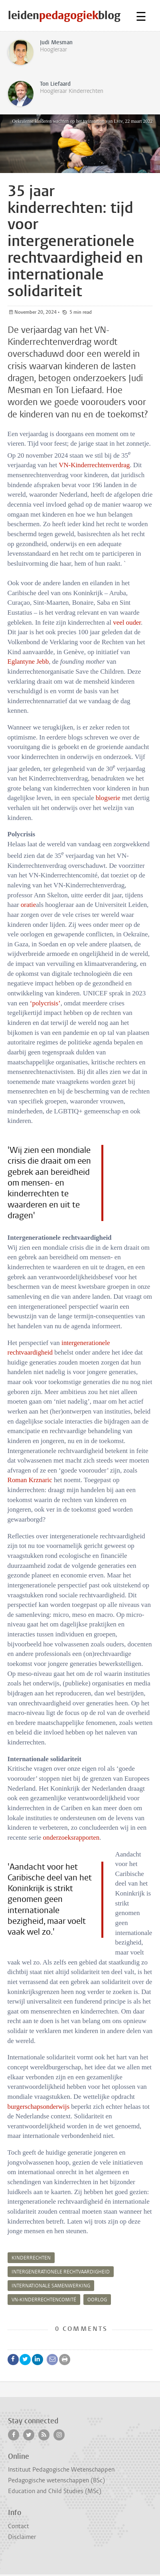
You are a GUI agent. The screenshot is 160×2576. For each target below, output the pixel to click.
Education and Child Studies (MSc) (54, 2491)
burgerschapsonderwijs (38, 2106)
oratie (28, 904)
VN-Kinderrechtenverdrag (94, 465)
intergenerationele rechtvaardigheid (61, 2272)
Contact (18, 2526)
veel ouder (127, 622)
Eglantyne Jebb (28, 661)
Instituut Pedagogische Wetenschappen (61, 2470)
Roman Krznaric (30, 1480)
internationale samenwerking (51, 2286)
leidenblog (64, 15)
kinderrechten (31, 2258)
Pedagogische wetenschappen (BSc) (56, 2480)
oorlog (97, 2300)
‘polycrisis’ (45, 1003)
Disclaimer (22, 2537)
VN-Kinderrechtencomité (44, 2300)
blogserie (108, 798)
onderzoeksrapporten (71, 1837)
